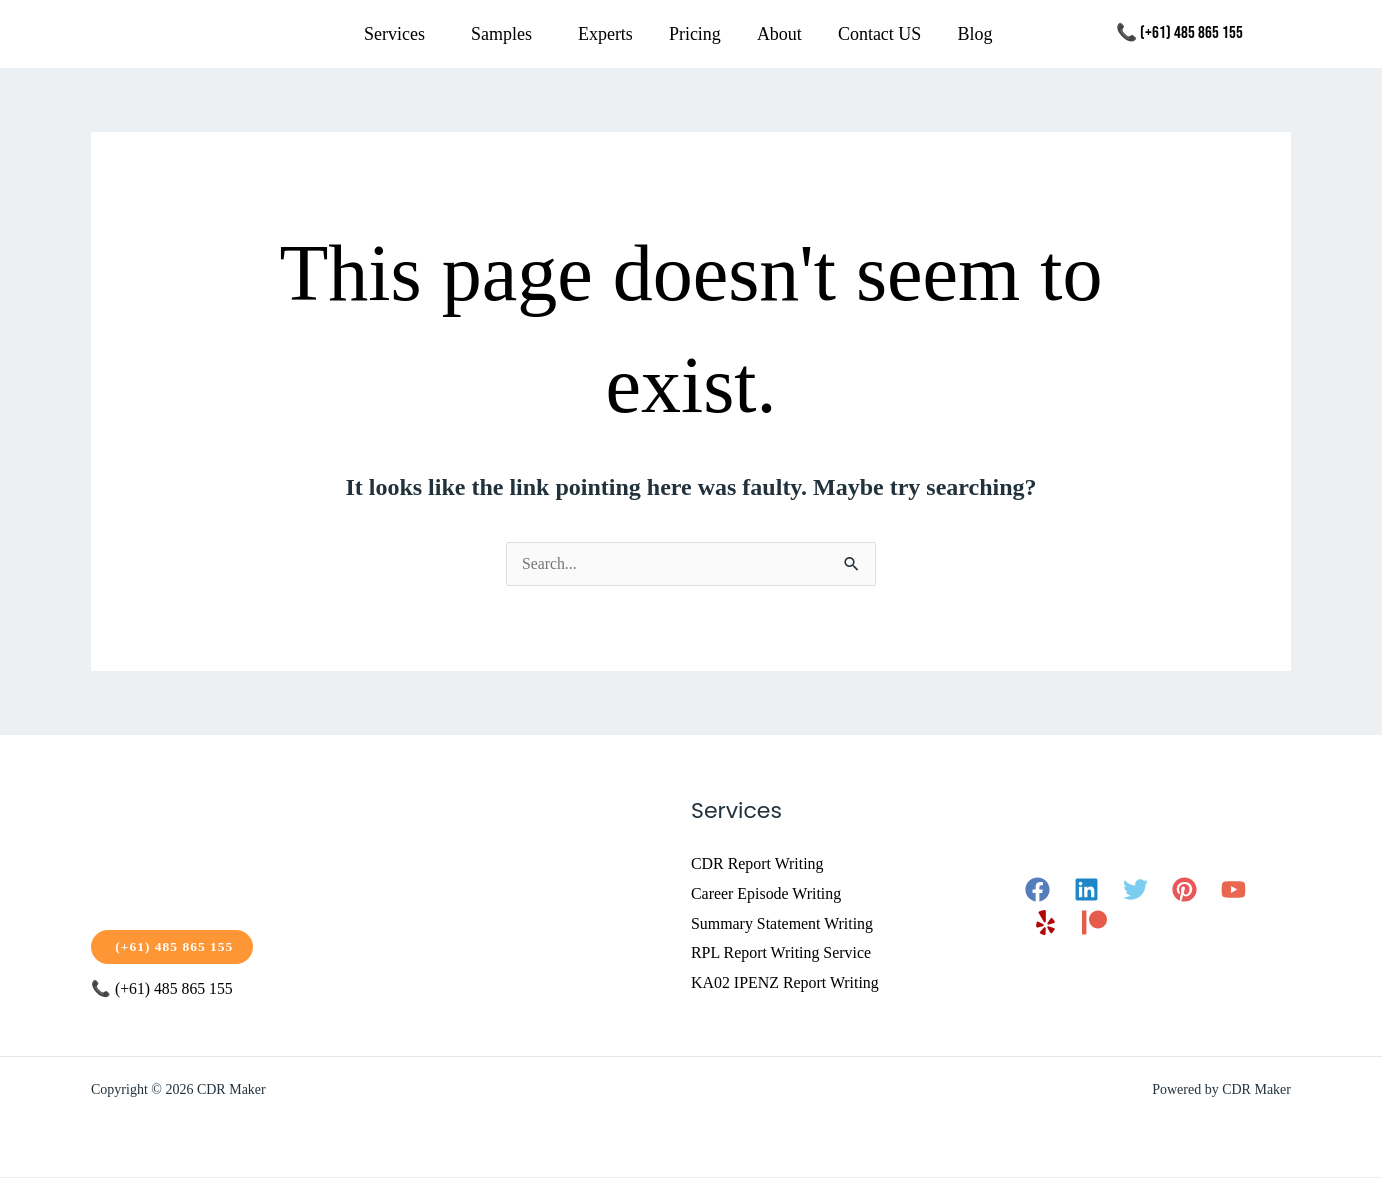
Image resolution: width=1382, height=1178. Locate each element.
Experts (605, 34)
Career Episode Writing (766, 893)
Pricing (695, 34)
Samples (501, 34)
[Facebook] (1037, 889)
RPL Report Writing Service (781, 952)
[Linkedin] (1086, 889)
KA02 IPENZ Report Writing (785, 982)
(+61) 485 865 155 (174, 946)
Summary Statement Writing (782, 923)
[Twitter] (1135, 889)
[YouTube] (1233, 889)
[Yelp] (1045, 922)
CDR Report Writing (757, 863)
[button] (399, 34)
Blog (974, 34)
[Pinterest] (1184, 889)
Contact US (880, 34)
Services (394, 34)
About (779, 34)
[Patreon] (1094, 922)
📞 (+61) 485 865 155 (1179, 33)
